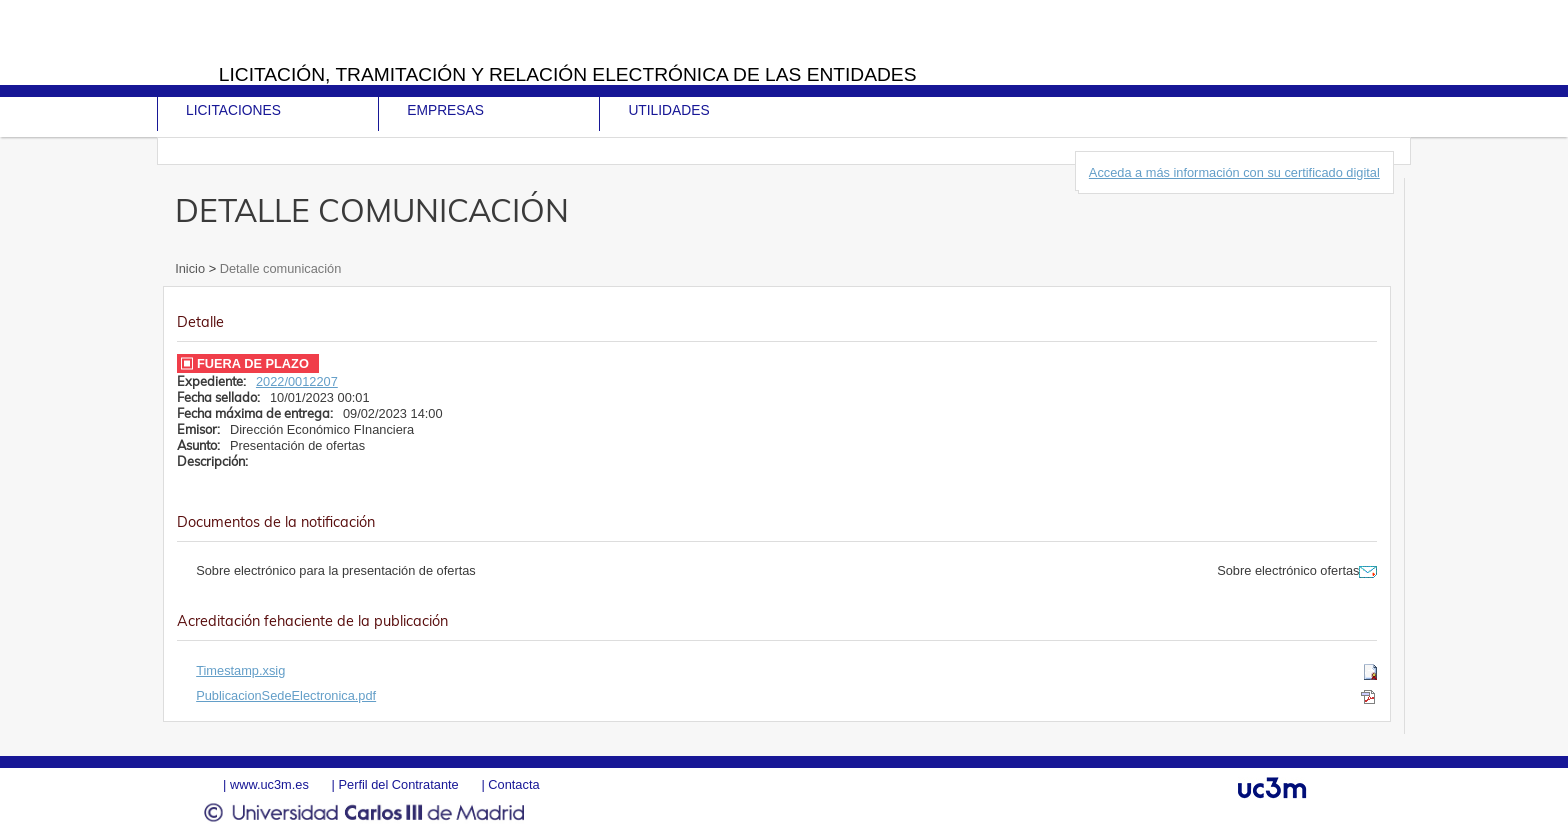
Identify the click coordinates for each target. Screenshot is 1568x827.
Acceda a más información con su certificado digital (1234, 172)
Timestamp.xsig (240, 670)
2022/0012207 (297, 381)
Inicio (191, 268)
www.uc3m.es (269, 784)
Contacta (513, 784)
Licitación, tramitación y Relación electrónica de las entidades (568, 74)
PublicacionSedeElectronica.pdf (286, 695)
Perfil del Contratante (398, 784)
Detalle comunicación (278, 268)
